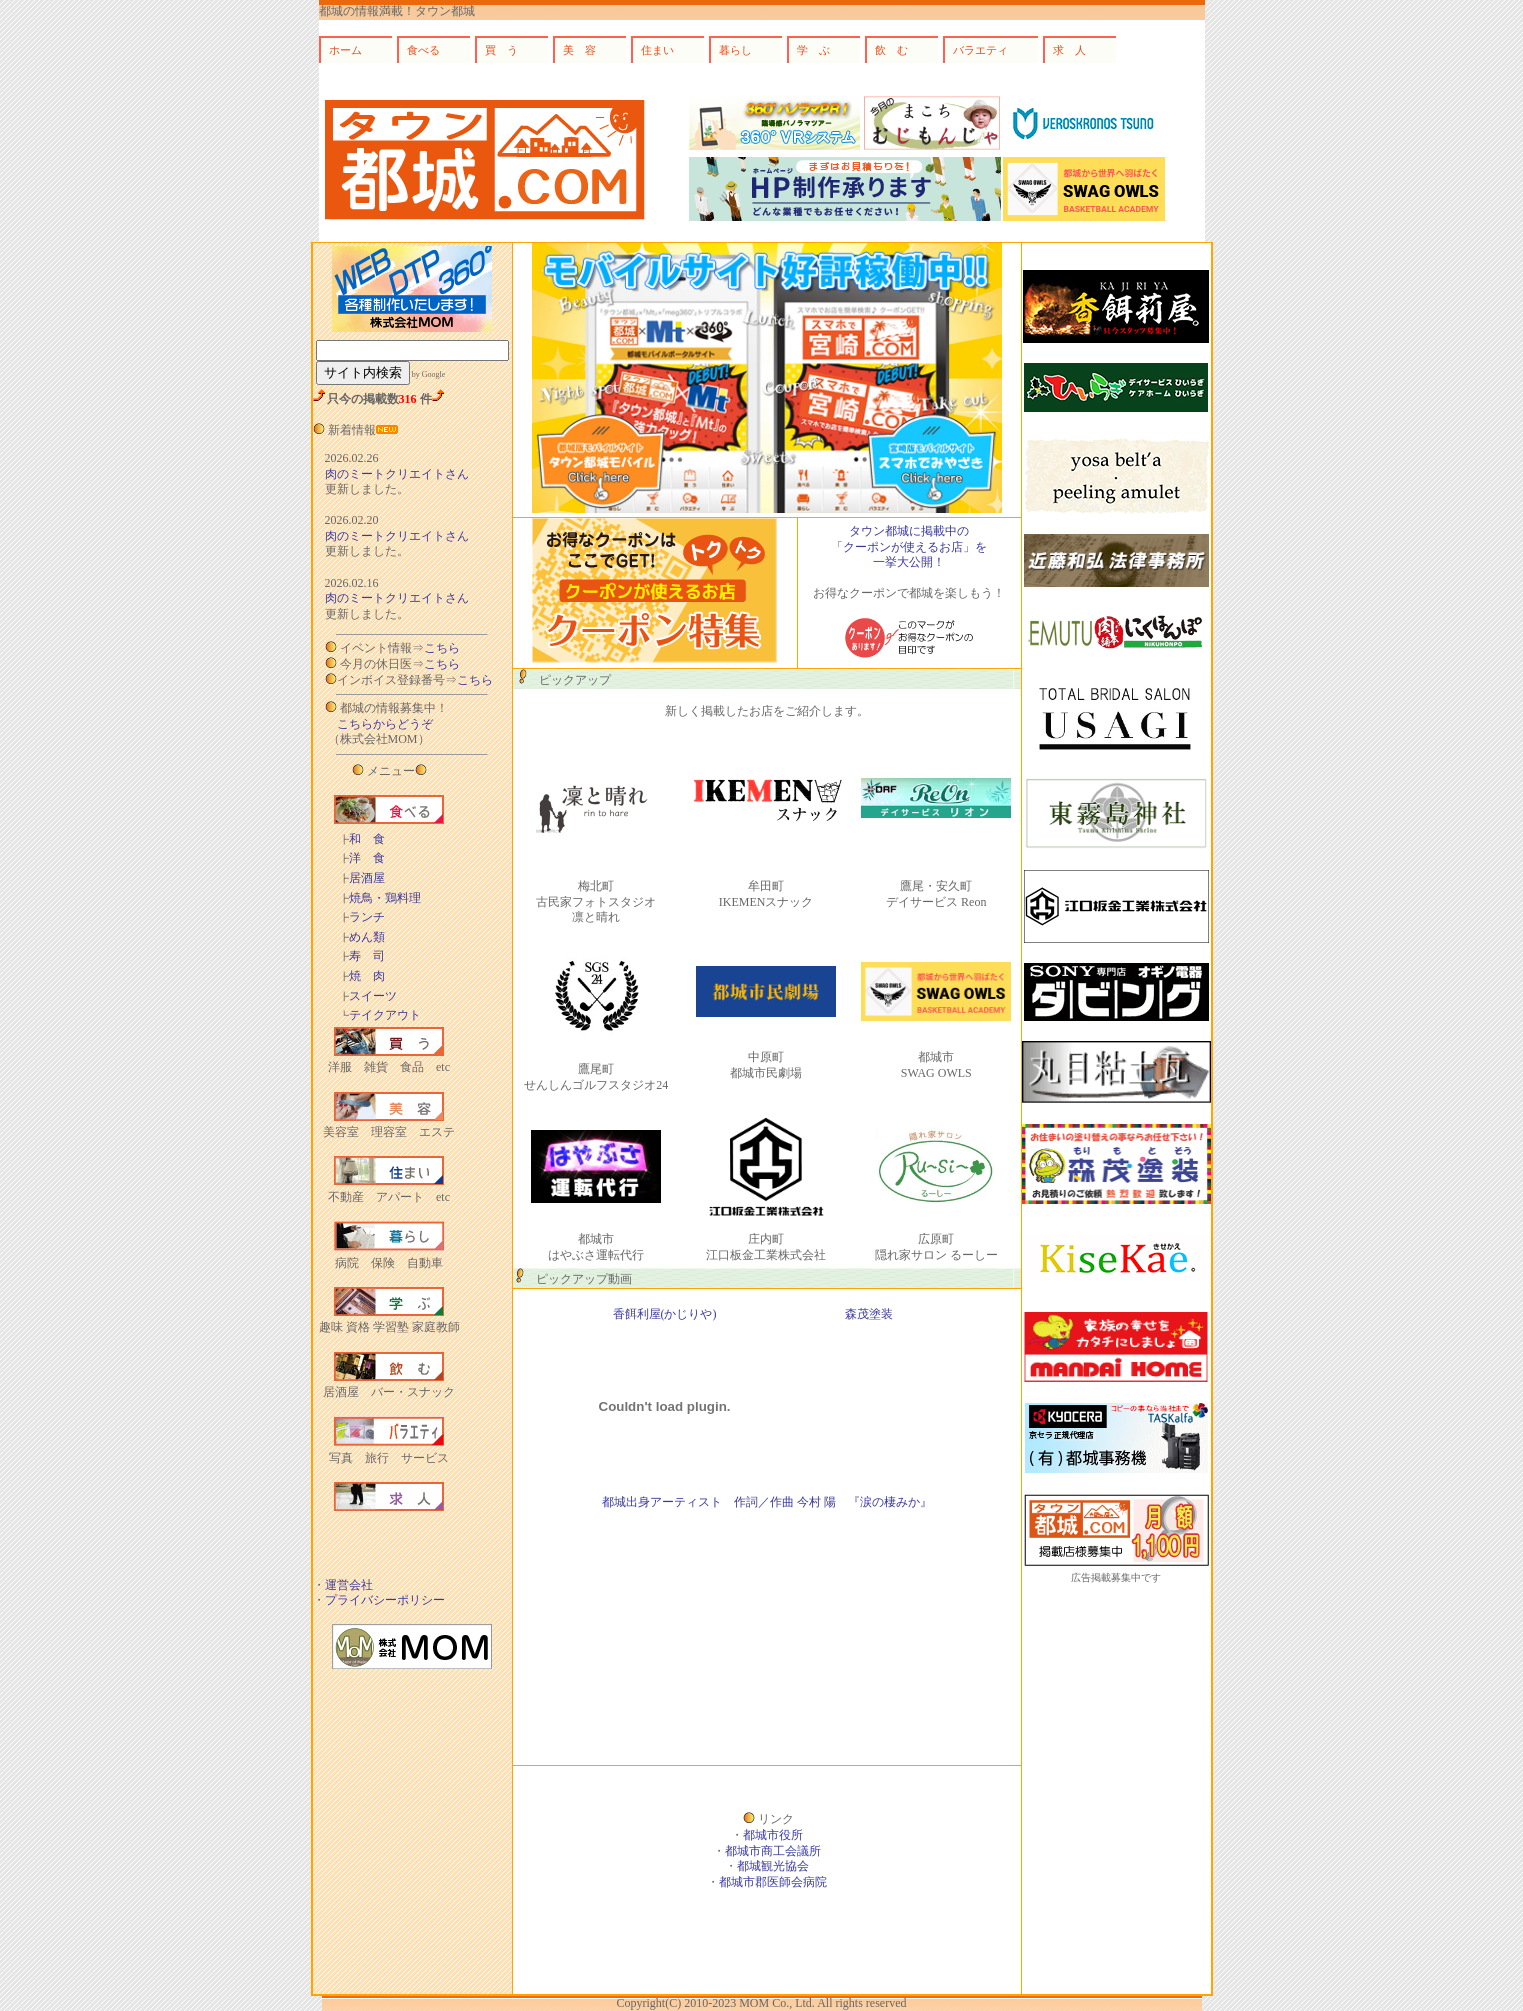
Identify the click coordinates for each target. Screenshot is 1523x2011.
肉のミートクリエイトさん (397, 474)
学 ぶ (813, 50)
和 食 (362, 839)
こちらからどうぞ (385, 724)
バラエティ (980, 50)
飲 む (891, 50)
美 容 (579, 50)
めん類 (362, 937)
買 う (501, 50)
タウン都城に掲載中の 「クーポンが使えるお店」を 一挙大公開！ (909, 546)
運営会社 (349, 1585)
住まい (657, 50)
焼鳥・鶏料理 (380, 898)
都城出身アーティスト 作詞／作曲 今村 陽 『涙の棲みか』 (767, 1502)
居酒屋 (362, 878)
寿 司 (362, 956)
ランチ (362, 917)
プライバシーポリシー (385, 1600)
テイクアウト (380, 1015)
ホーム (345, 50)
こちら (442, 648)
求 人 (1069, 50)
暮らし (735, 50)
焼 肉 (362, 976)
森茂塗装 (869, 1314)
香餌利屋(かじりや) (665, 1314)
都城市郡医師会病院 (773, 1882)
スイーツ (368, 996)
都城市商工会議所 (773, 1851)
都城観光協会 (773, 1866)
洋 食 (362, 858)
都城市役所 (773, 1835)
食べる (423, 50)
